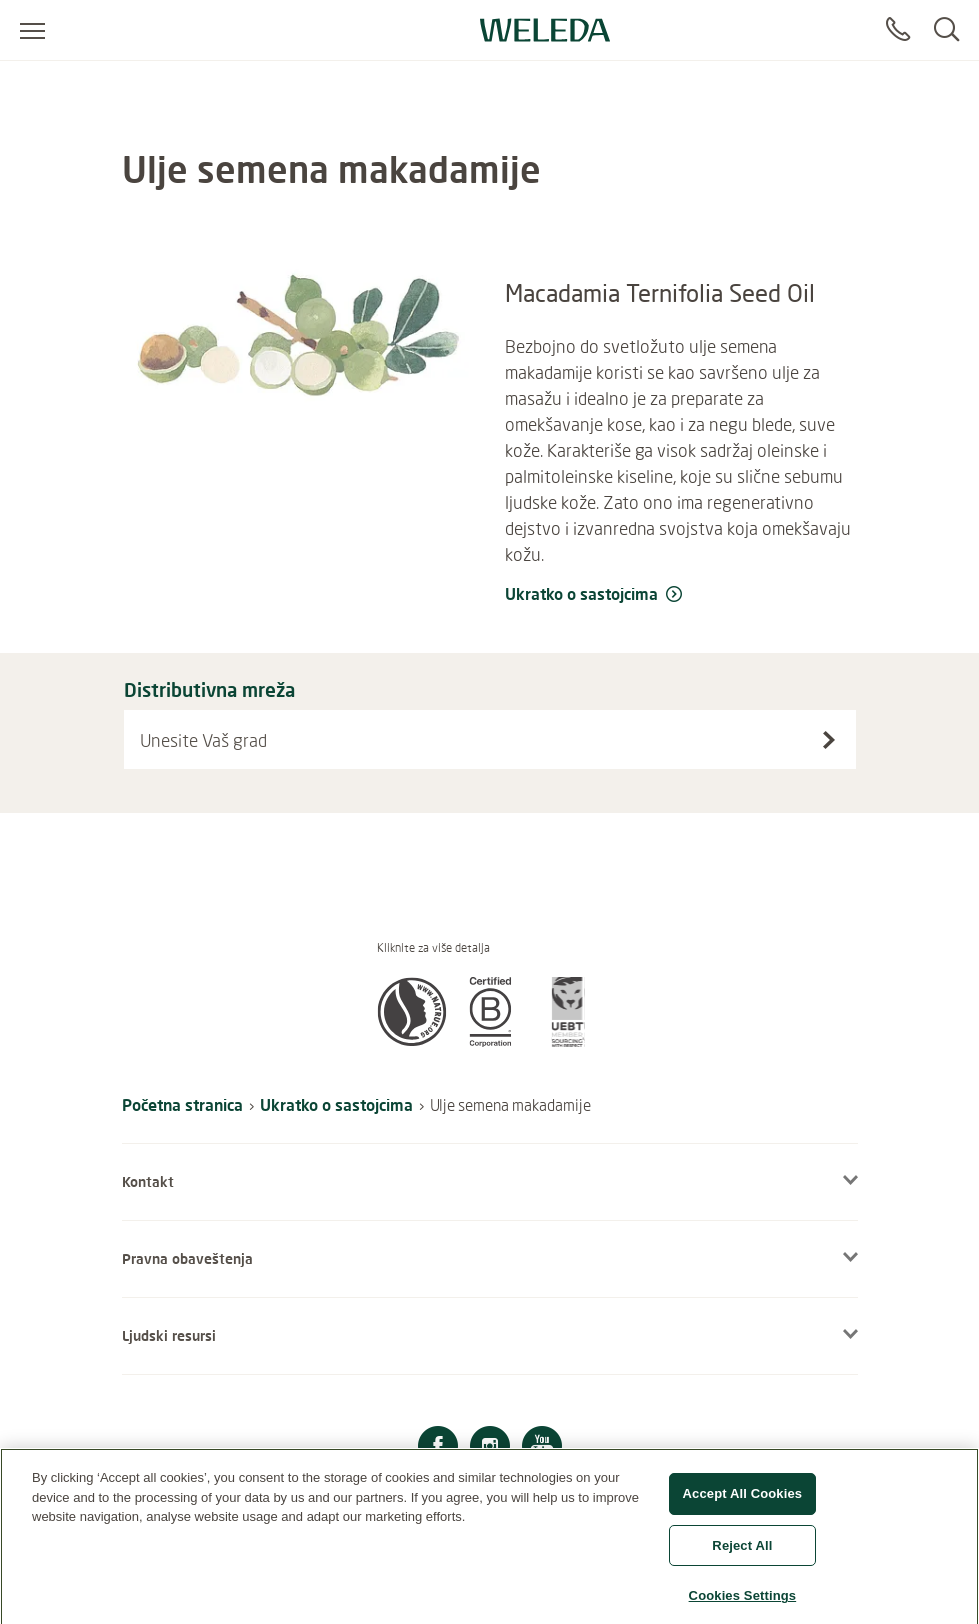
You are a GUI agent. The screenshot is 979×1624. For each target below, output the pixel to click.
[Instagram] (490, 1448)
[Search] (946, 30)
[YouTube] (542, 1448)
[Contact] (898, 30)
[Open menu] (32, 30)
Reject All (742, 1556)
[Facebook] (438, 1448)
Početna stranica (182, 1104)
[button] (412, 1041)
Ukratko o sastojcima (336, 1104)
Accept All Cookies (743, 1504)
